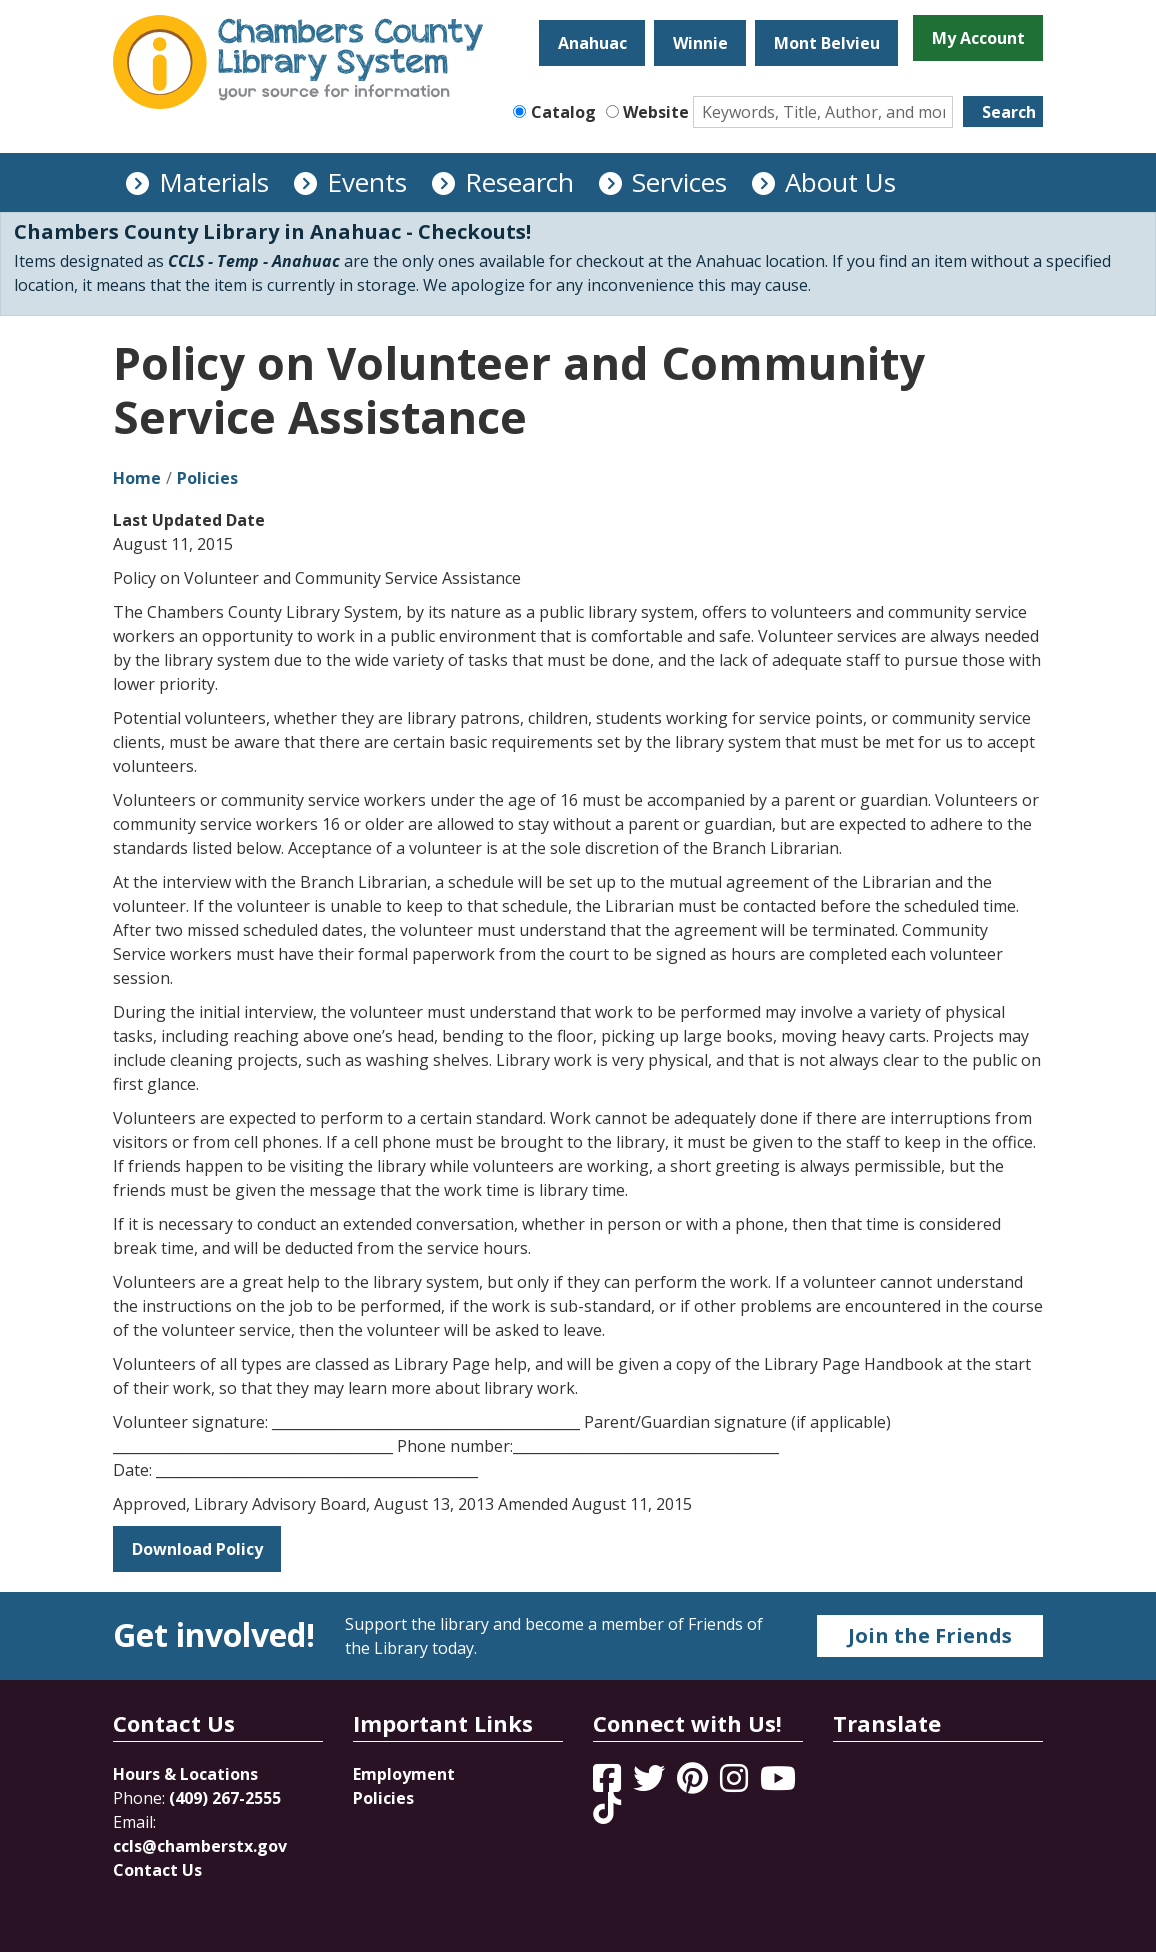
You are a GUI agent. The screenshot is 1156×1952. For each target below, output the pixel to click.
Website (656, 112)
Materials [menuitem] (214, 182)
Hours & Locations (185, 1774)
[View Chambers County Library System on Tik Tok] (607, 1808)
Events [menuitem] (367, 182)
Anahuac (592, 43)
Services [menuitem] (679, 182)
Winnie (700, 43)
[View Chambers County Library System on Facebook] (609, 1784)
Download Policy (197, 1549)
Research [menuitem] (519, 182)
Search (1009, 112)
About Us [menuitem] (840, 182)
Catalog (563, 112)
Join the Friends (930, 1635)
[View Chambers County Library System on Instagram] (736, 1784)
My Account (978, 38)
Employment (404, 1774)
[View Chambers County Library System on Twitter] (651, 1784)
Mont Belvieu (827, 43)
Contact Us (157, 1870)
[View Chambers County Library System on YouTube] (778, 1784)
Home (137, 478)
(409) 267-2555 (225, 1798)
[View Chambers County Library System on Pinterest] (694, 1784)
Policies (207, 478)
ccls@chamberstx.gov (200, 1846)
